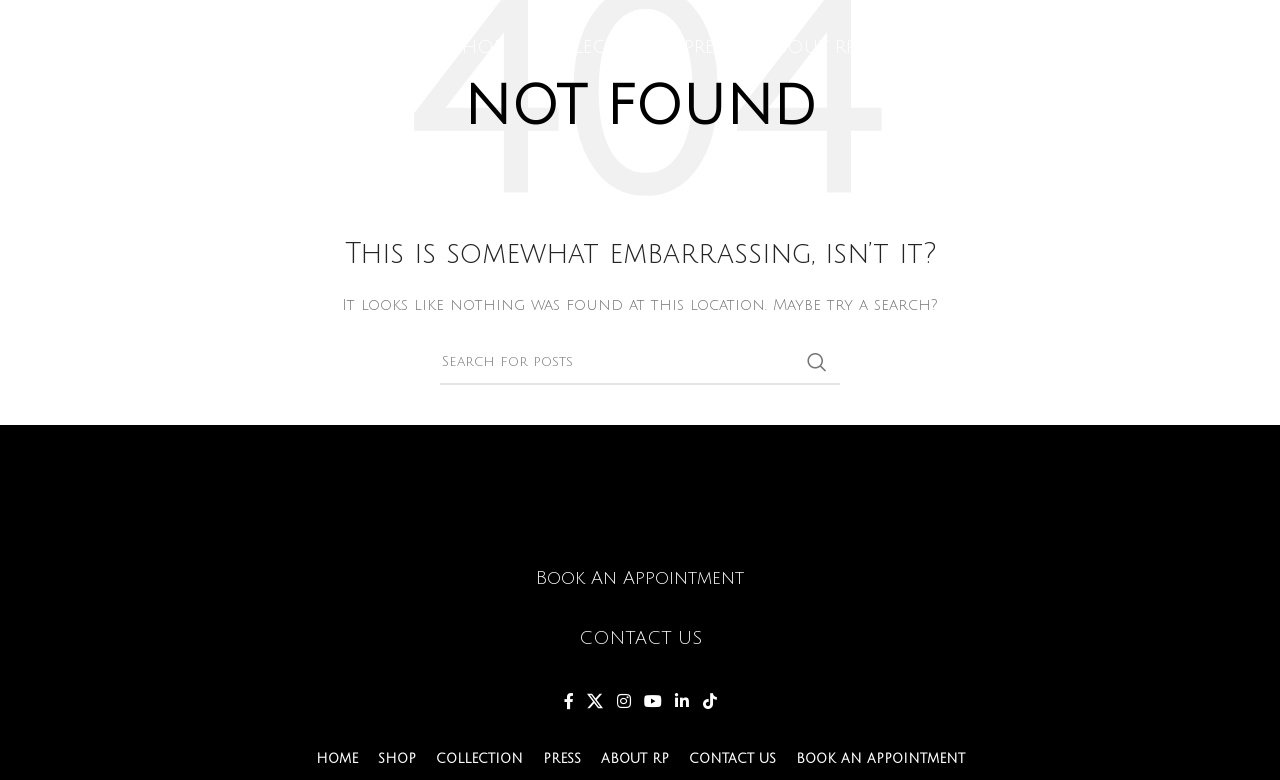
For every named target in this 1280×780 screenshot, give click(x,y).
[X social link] (595, 701)
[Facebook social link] (569, 701)
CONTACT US (640, 638)
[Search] (640, 362)
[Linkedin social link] (682, 701)
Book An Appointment (640, 578)
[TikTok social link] (709, 701)
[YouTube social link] (652, 701)
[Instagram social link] (623, 701)
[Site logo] (165, 52)
